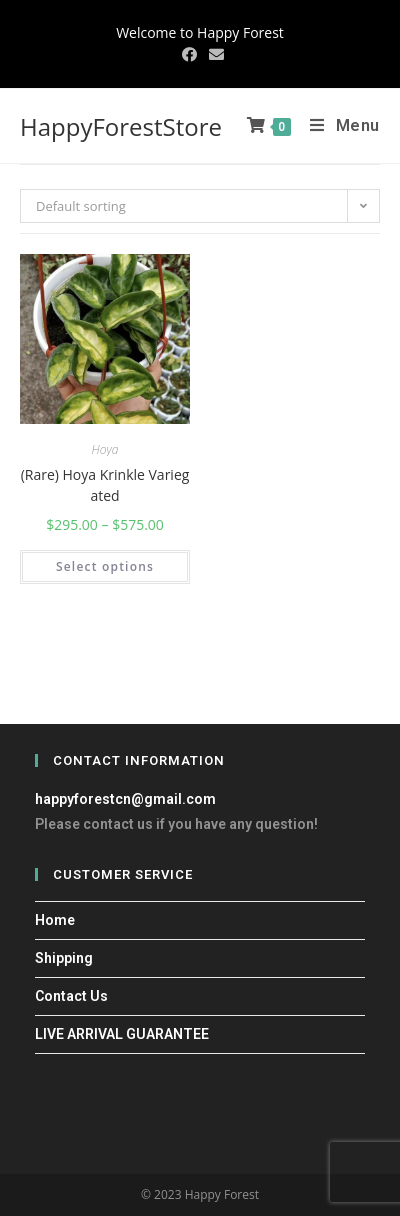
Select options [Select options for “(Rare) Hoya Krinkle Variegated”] (105, 566)
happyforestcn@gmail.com (125, 799)
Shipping (64, 958)
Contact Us (71, 996)
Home (55, 920)
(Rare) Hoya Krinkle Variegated (105, 485)
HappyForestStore (121, 126)
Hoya (105, 450)
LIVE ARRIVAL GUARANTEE (122, 1034)
